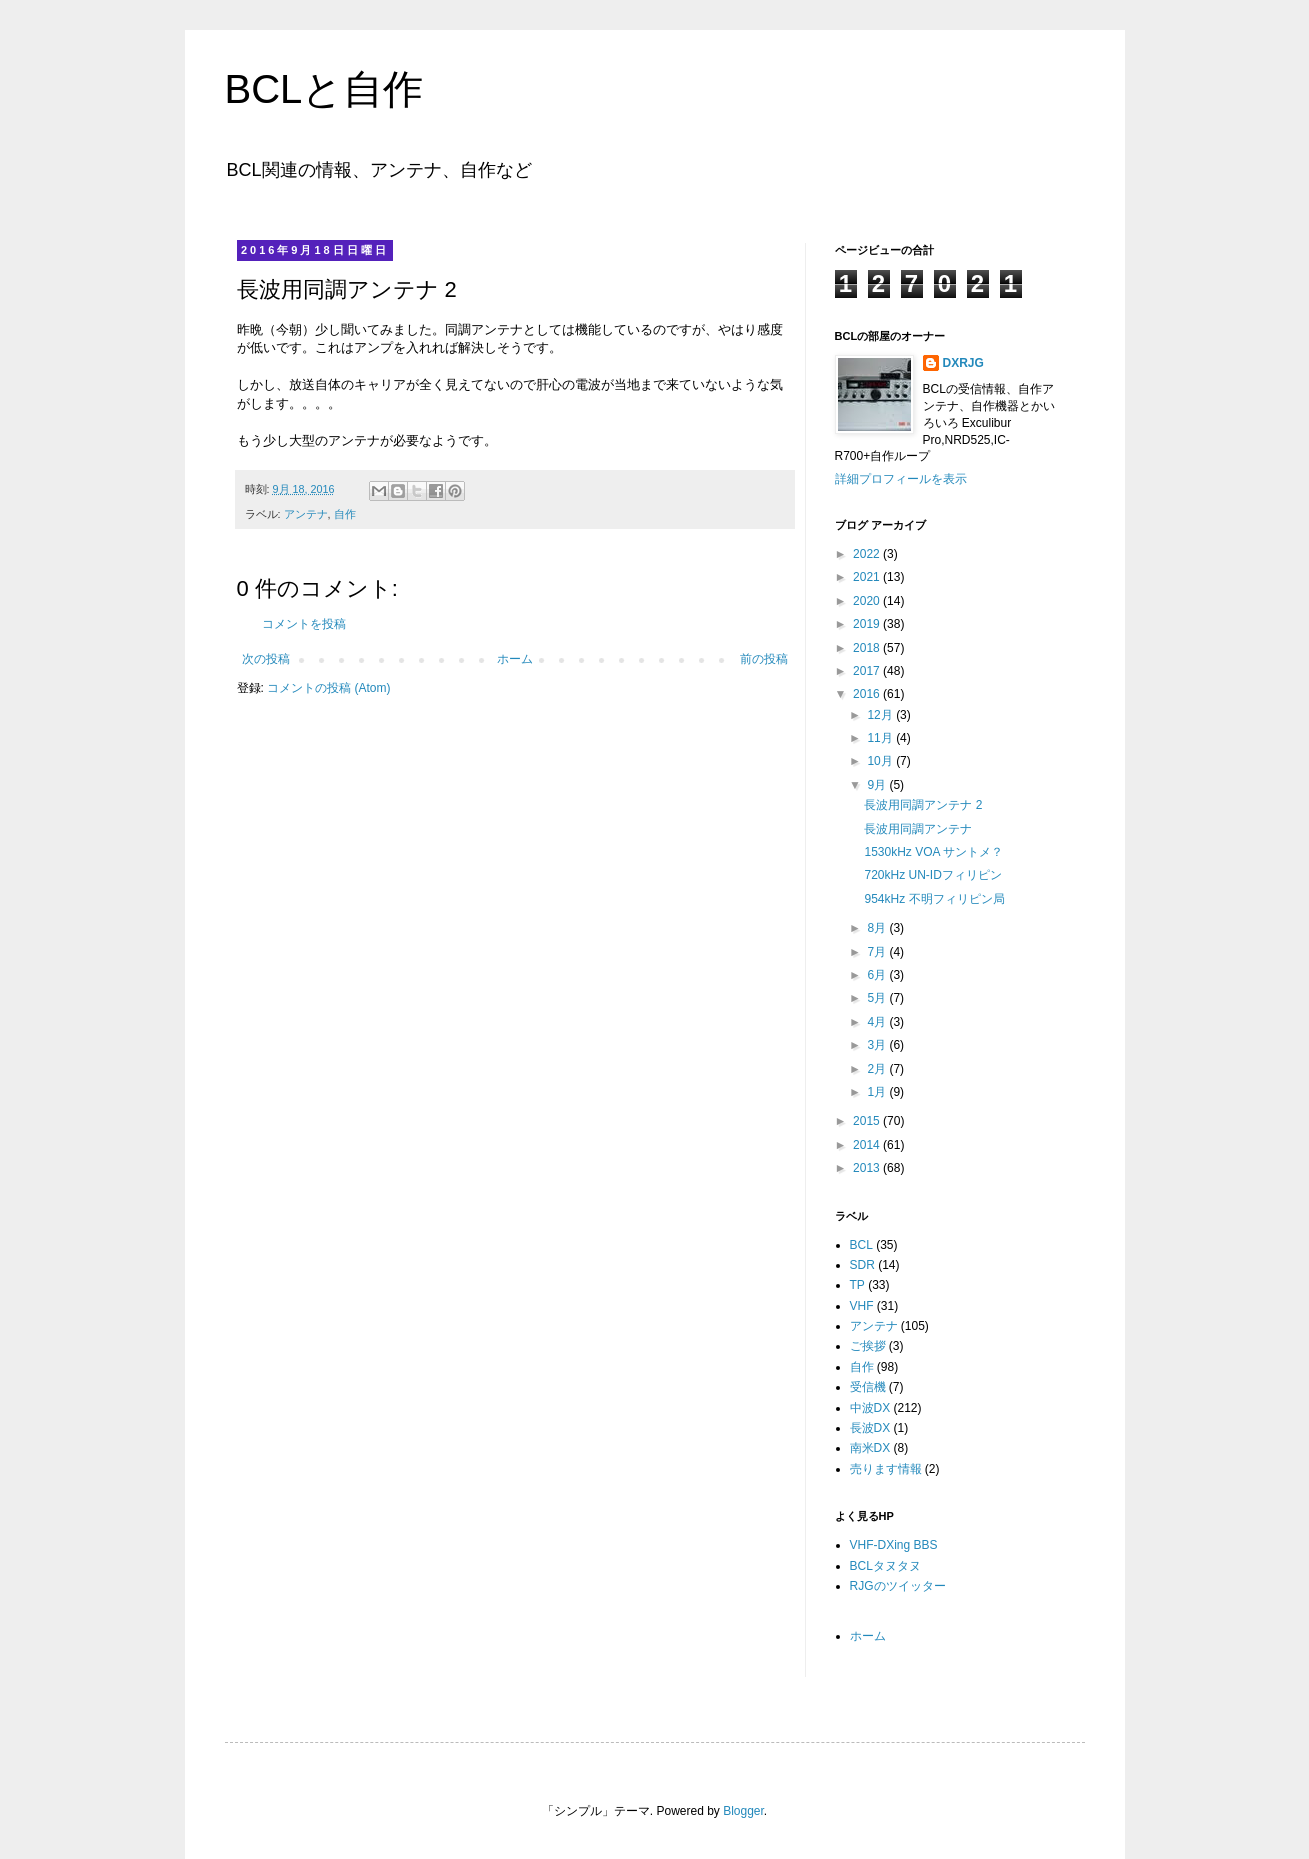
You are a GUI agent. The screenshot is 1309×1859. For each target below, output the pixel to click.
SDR (862, 1265)
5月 (878, 998)
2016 (868, 694)
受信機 (868, 1387)
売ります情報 (886, 1469)
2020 (868, 601)
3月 (878, 1045)
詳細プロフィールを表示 (901, 479)
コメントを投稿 (304, 624)
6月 (878, 975)
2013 (868, 1168)
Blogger (743, 1811)
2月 (878, 1069)
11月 (881, 738)
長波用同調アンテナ (918, 829)
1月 (878, 1092)
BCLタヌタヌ (885, 1566)
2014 (868, 1145)
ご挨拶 (868, 1346)
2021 (868, 577)
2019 (868, 624)
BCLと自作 (324, 89)
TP (857, 1285)
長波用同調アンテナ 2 (923, 805)
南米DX (870, 1448)
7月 (878, 952)
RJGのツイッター (898, 1586)
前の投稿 (764, 659)
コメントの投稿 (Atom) (328, 688)
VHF (862, 1306)
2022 (868, 554)
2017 (868, 671)
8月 (878, 928)
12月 (881, 715)
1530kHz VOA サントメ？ (933, 852)
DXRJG (963, 363)
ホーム (515, 659)
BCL (861, 1245)
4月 (878, 1022)
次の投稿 (266, 659)
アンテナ (306, 514)
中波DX (870, 1408)
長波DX (870, 1428)
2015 (868, 1121)
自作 (345, 514)
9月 (878, 785)
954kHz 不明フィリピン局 (934, 899)
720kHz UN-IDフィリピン (932, 875)
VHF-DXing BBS (894, 1545)
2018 (868, 648)
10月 (881, 761)
